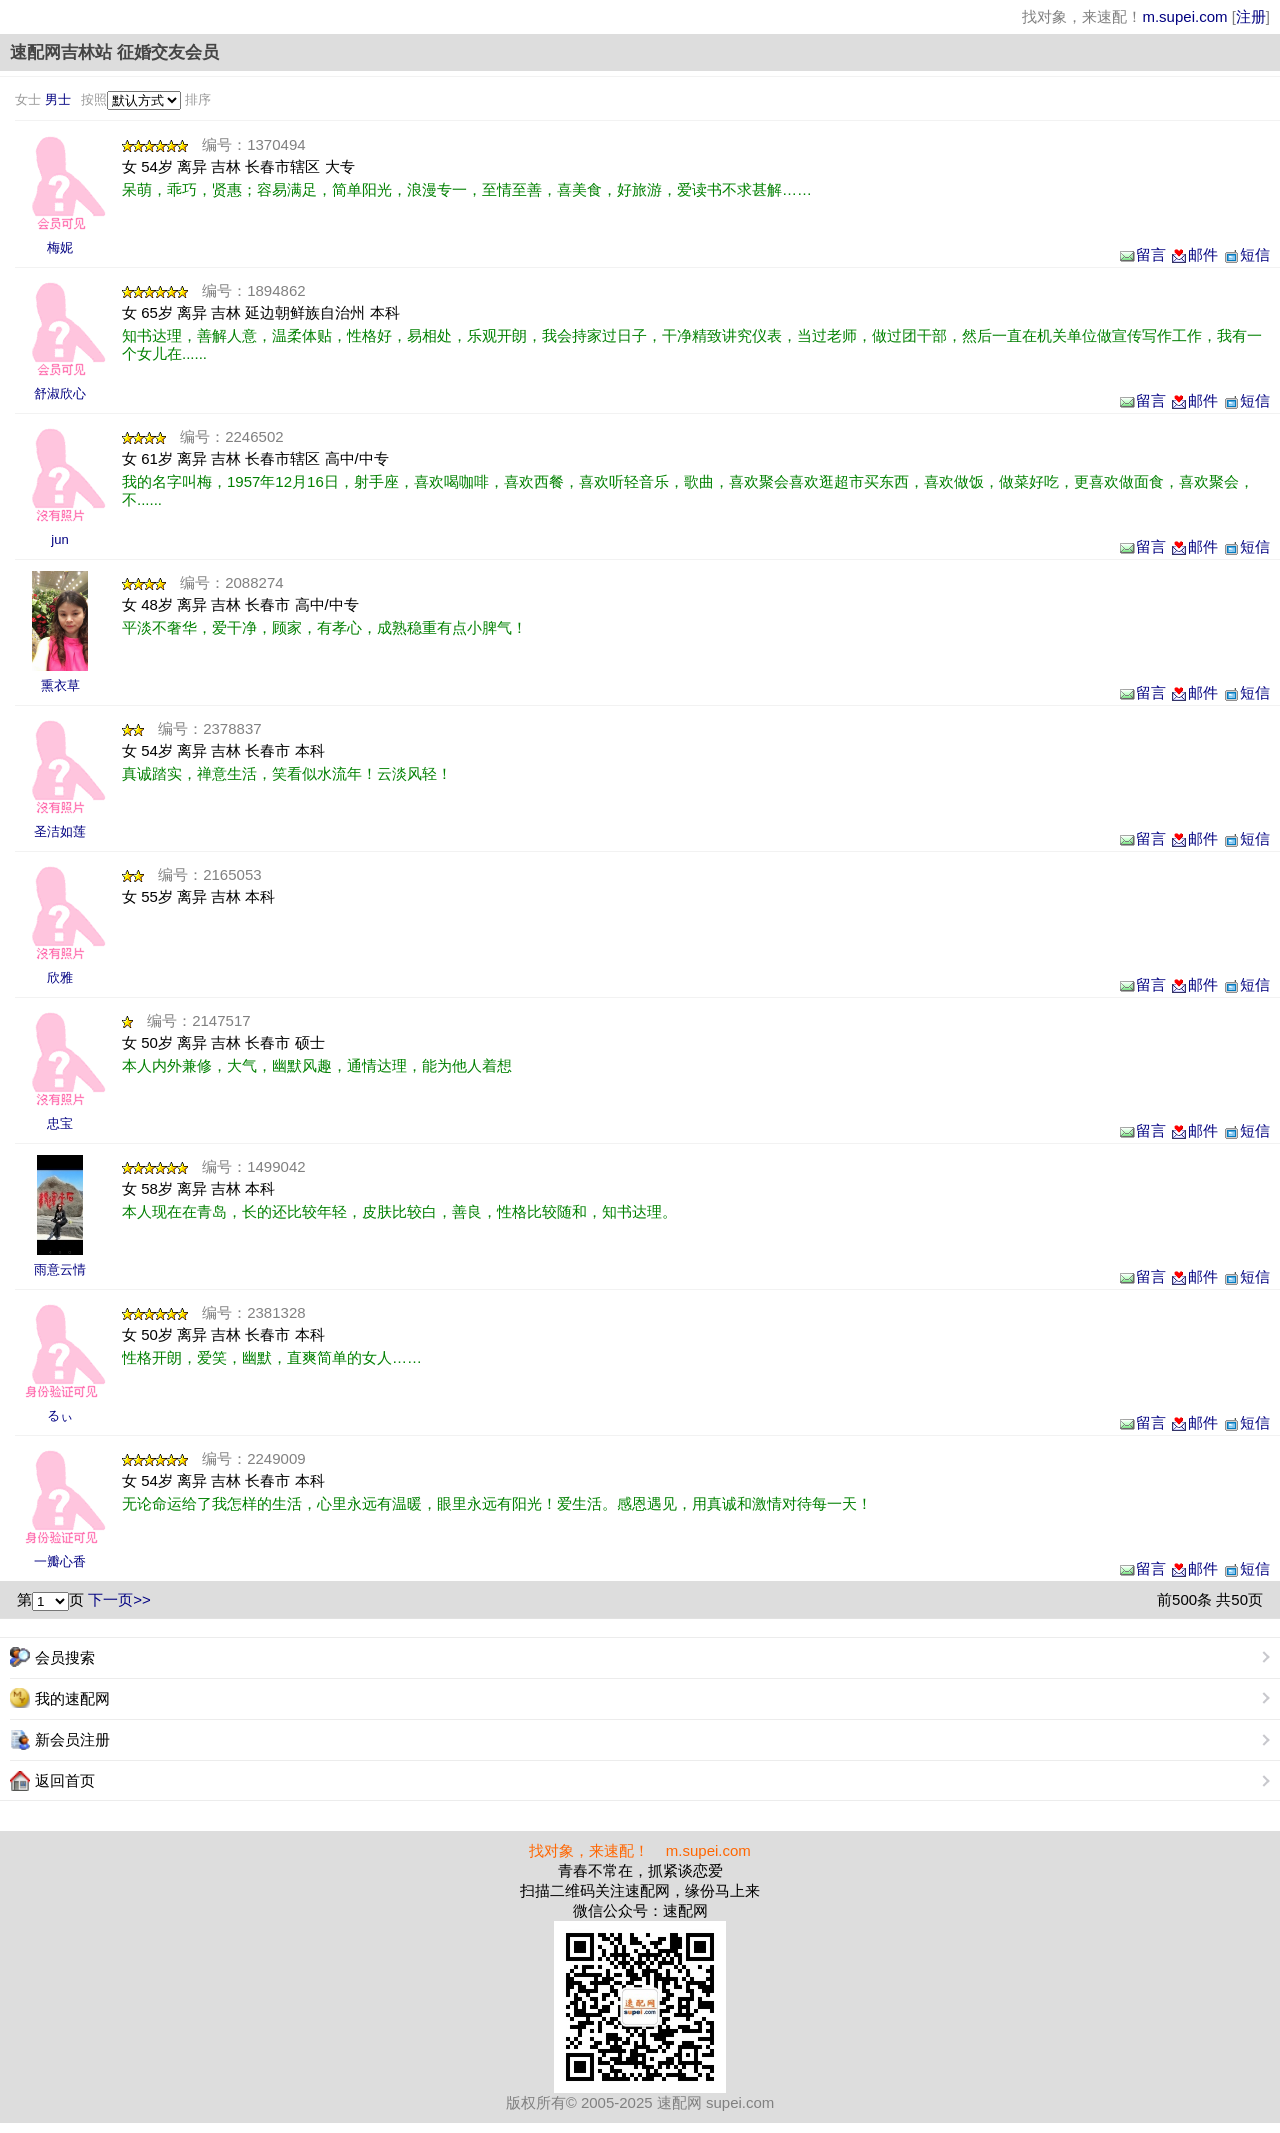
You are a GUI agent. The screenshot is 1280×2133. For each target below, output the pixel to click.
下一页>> (119, 1599)
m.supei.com (1184, 16)
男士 (58, 99)
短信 (1246, 254)
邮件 (1194, 254)
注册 (1251, 16)
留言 (1142, 254)
